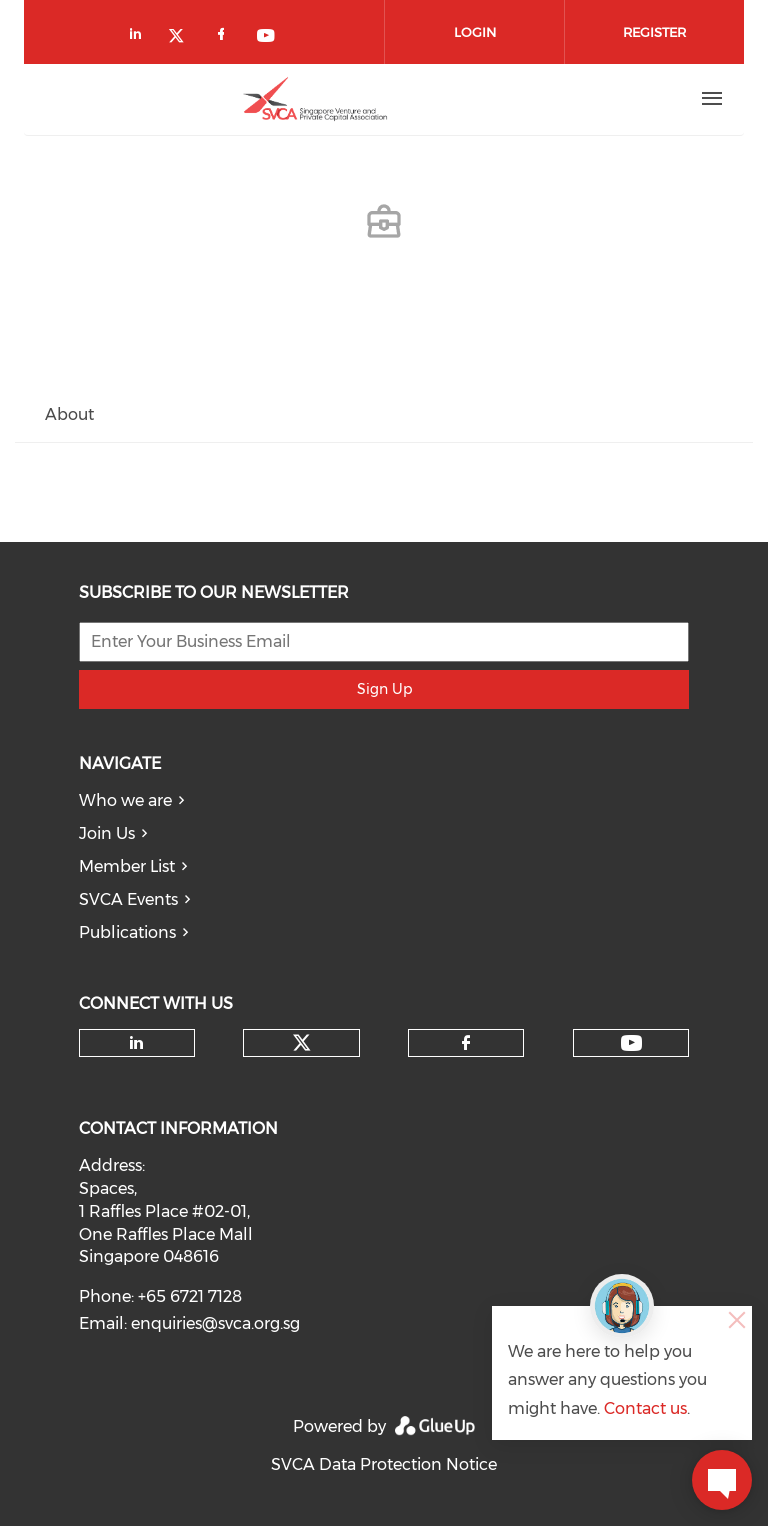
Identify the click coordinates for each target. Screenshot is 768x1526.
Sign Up (384, 689)
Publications (127, 932)
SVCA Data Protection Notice (384, 1464)
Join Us (107, 833)
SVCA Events (128, 899)
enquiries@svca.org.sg (215, 1323)
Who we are (125, 800)
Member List (127, 866)
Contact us (645, 1408)
